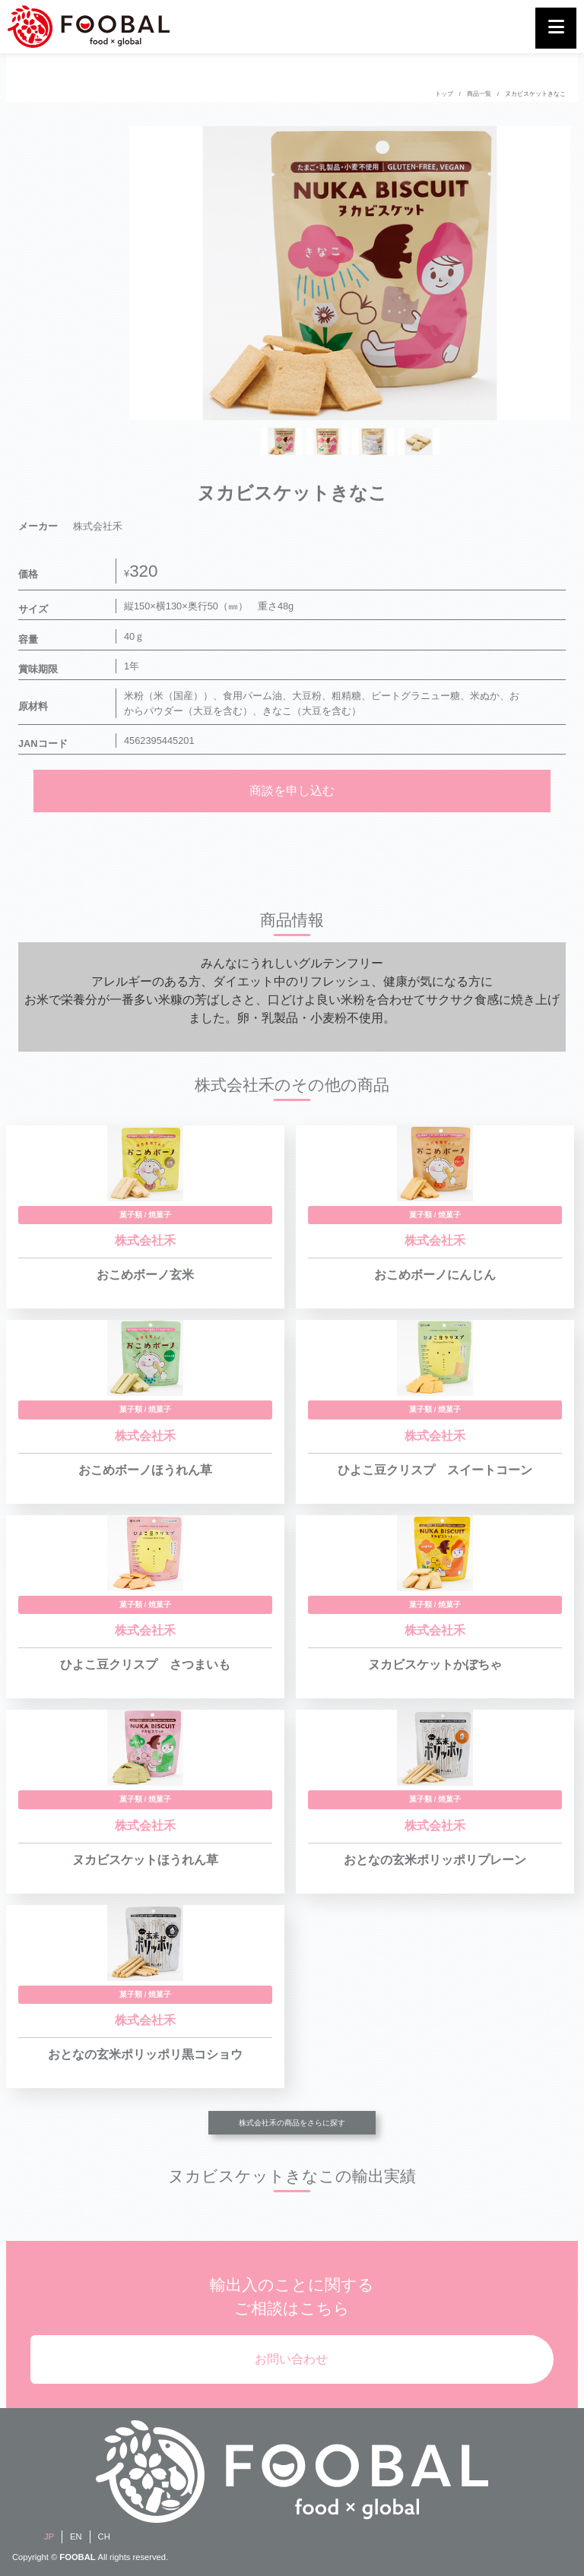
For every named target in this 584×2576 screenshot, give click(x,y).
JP (49, 2536)
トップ (444, 93)
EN (76, 2536)
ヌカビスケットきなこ (535, 93)
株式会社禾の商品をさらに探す (292, 2123)
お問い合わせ (291, 2359)
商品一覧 (479, 93)
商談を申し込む (292, 790)
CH (104, 2536)
